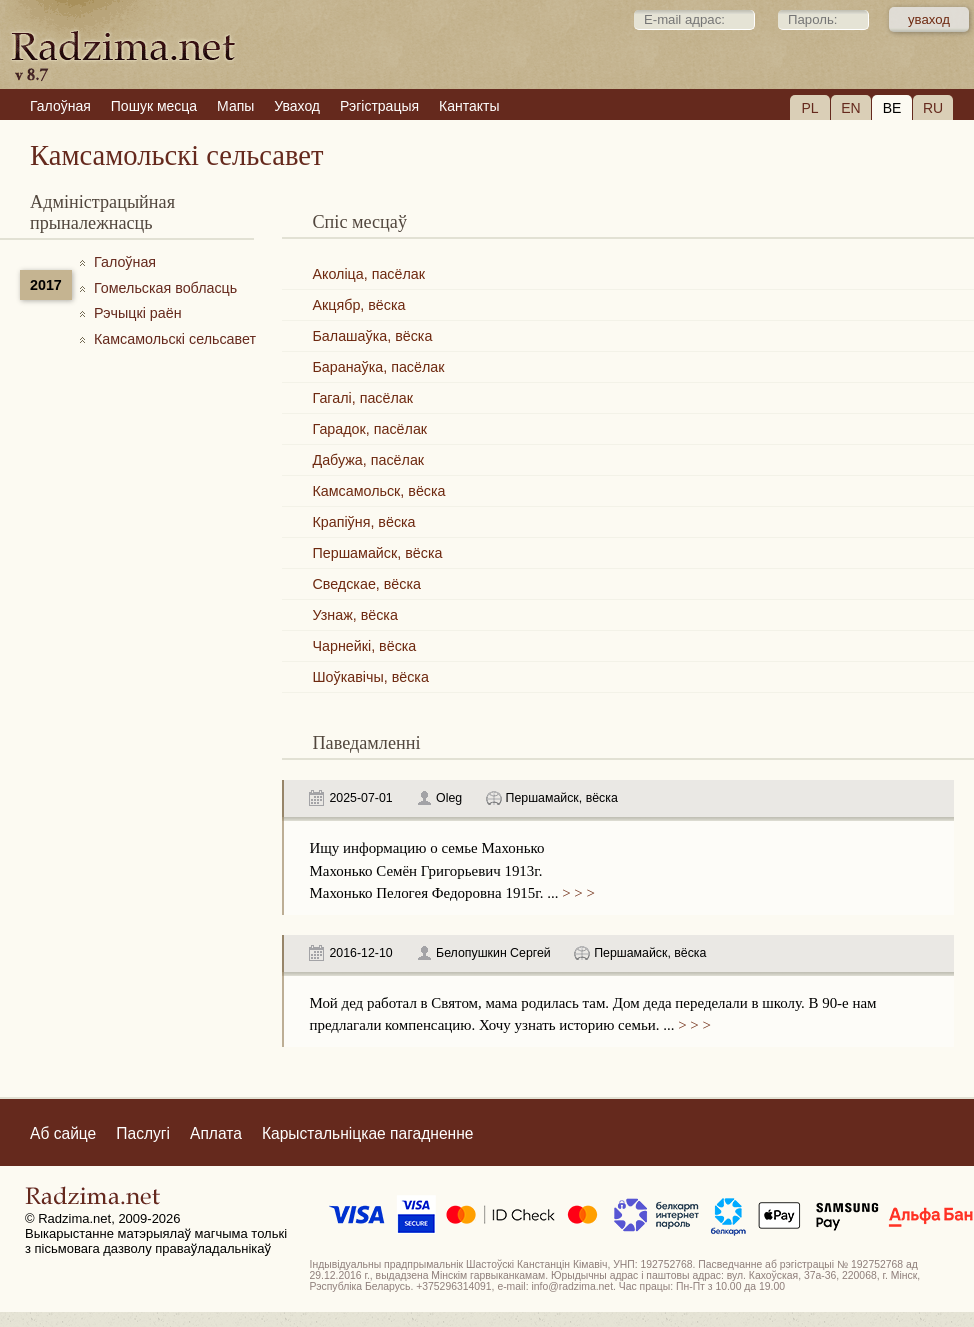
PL (809, 108)
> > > (576, 893)
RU (933, 108)
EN (850, 108)
